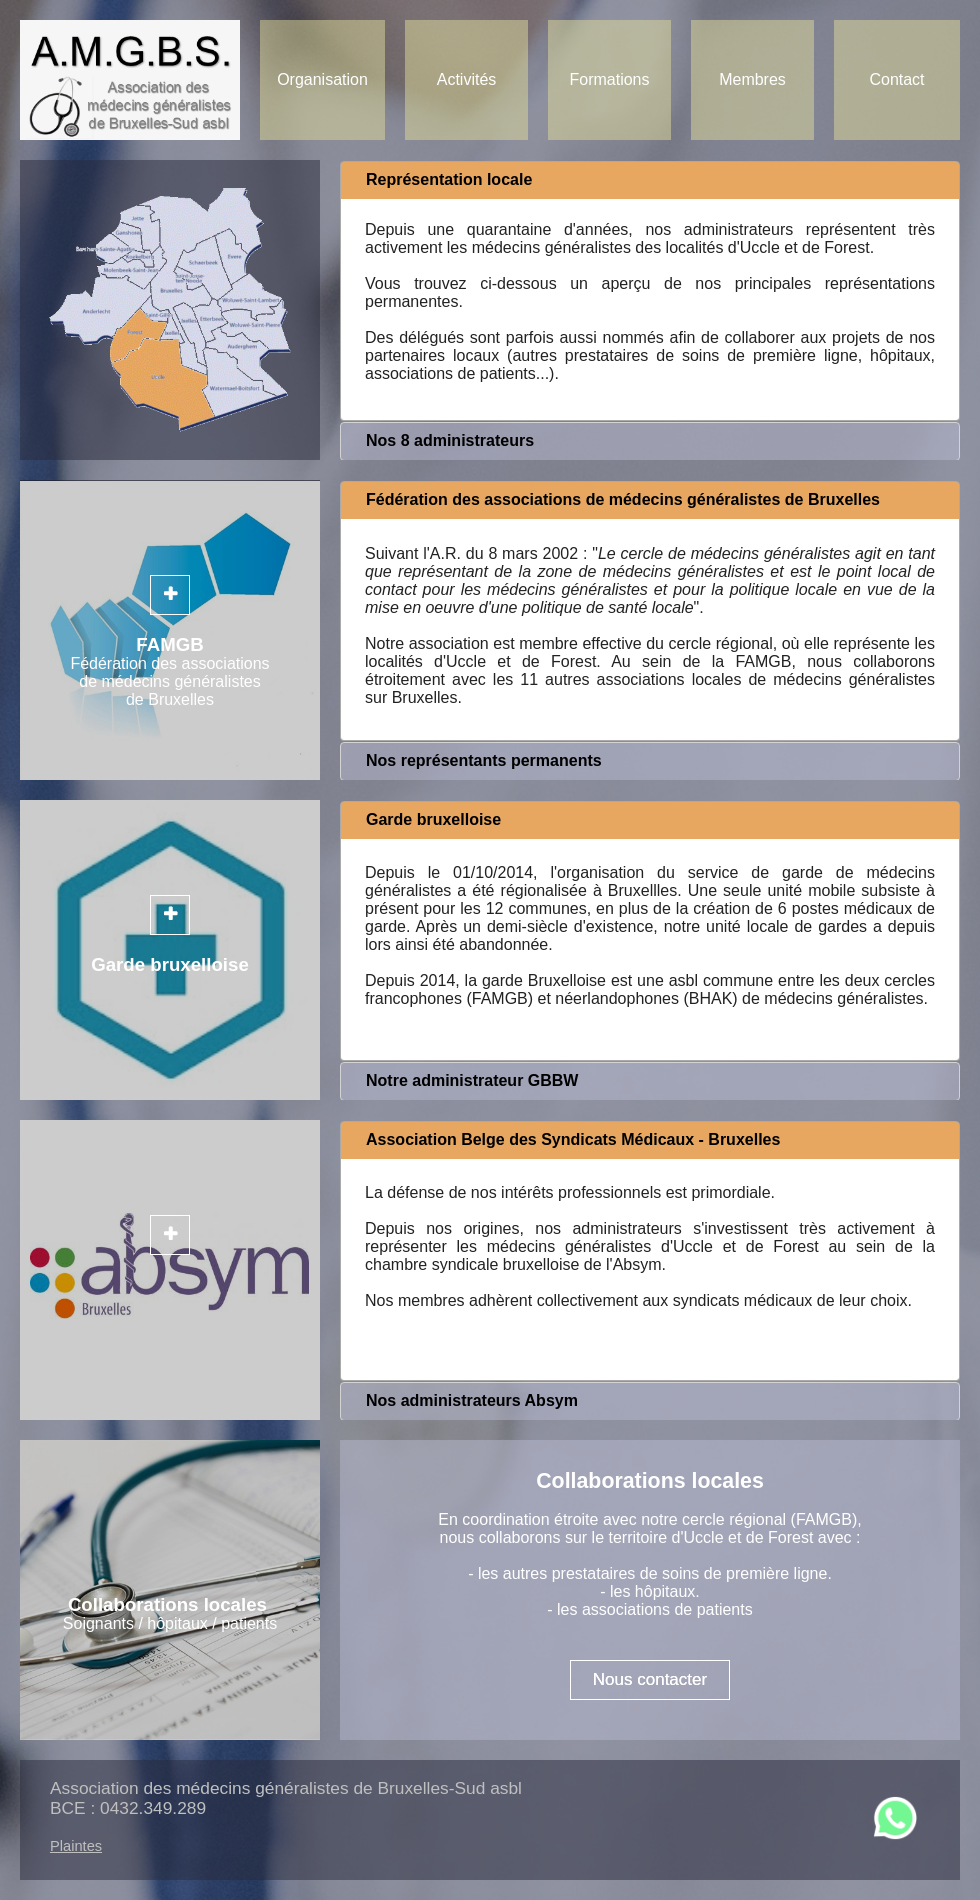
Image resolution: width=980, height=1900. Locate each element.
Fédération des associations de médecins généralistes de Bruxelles (623, 499)
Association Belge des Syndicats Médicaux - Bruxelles (573, 1139)
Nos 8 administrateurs (450, 440)
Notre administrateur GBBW (472, 1080)
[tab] (650, 180)
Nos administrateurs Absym (472, 1400)
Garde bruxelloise (433, 819)
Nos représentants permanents (484, 760)
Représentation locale (449, 179)
